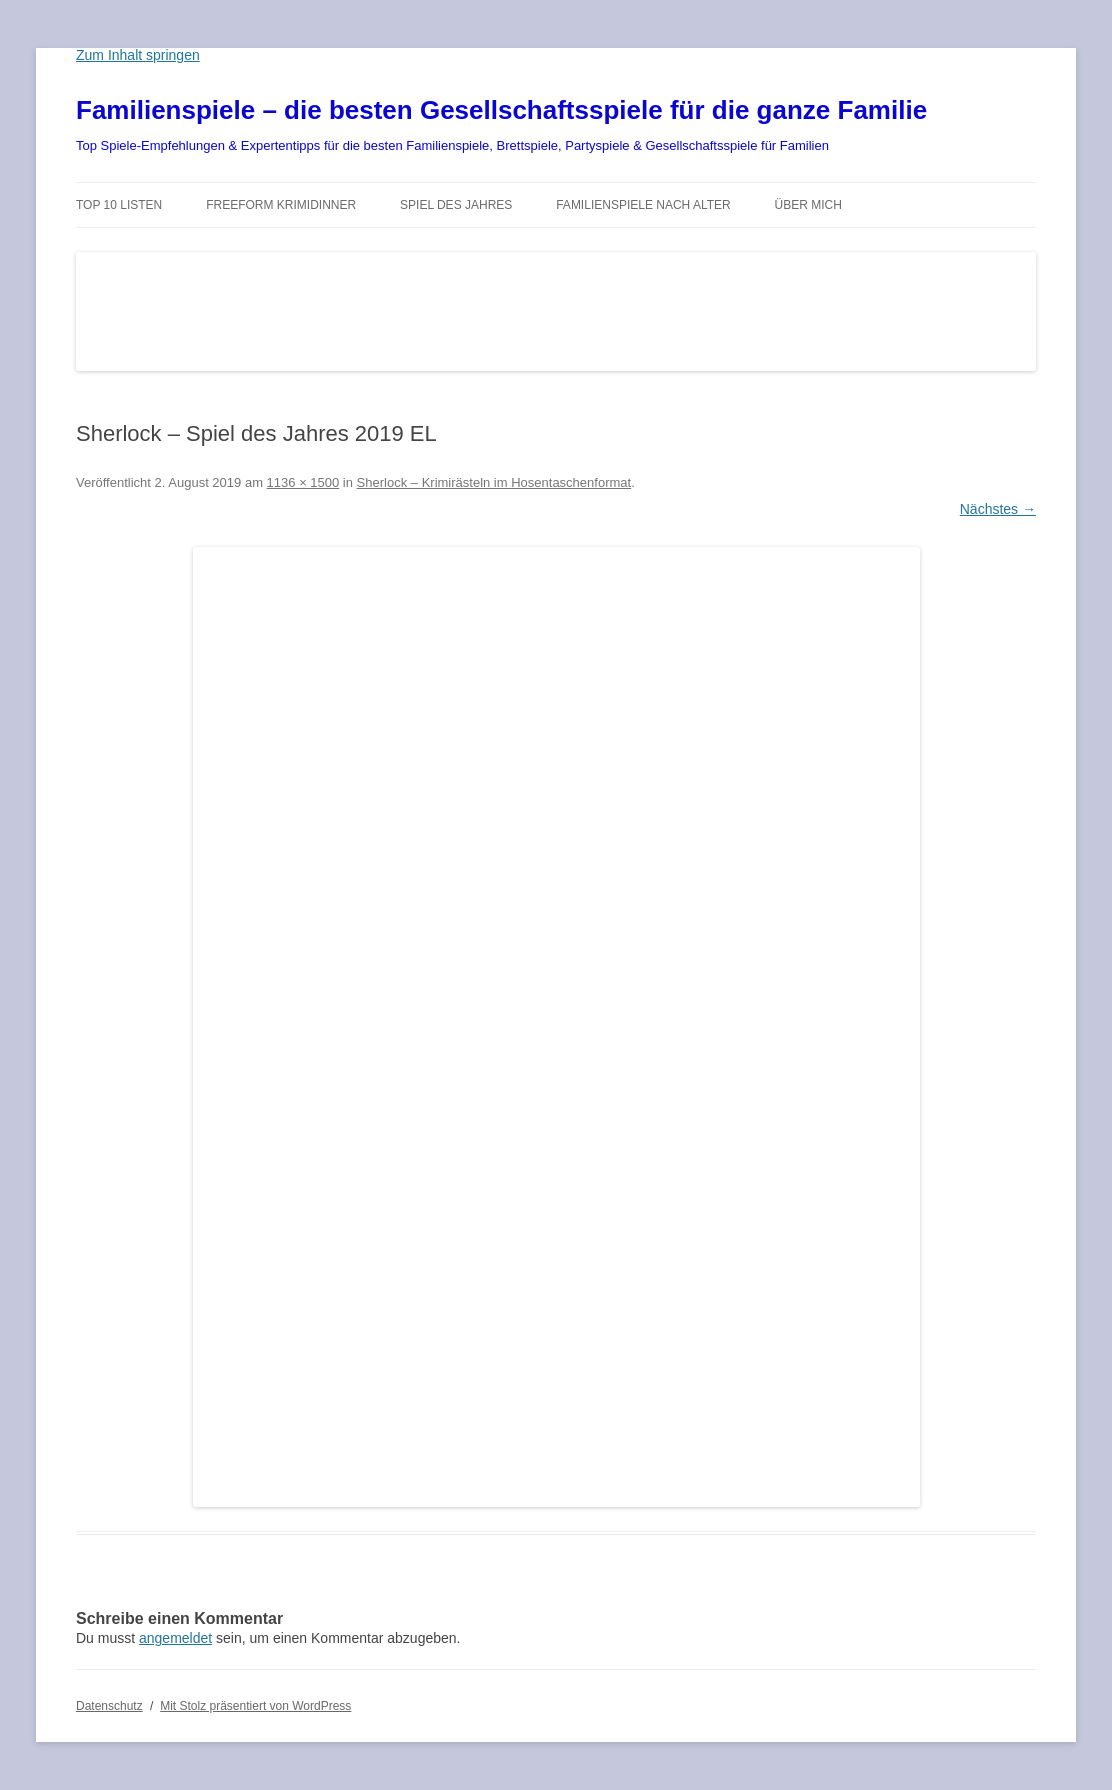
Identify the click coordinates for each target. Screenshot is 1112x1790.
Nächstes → (998, 509)
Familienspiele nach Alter (643, 205)
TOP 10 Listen (119, 205)
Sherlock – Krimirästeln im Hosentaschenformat (494, 482)
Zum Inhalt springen (138, 55)
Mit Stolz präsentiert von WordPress (255, 1706)
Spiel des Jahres (456, 205)
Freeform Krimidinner (281, 205)
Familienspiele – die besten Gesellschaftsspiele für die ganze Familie (501, 110)
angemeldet (175, 1638)
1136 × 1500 (303, 482)
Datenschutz (109, 1706)
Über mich (808, 205)
